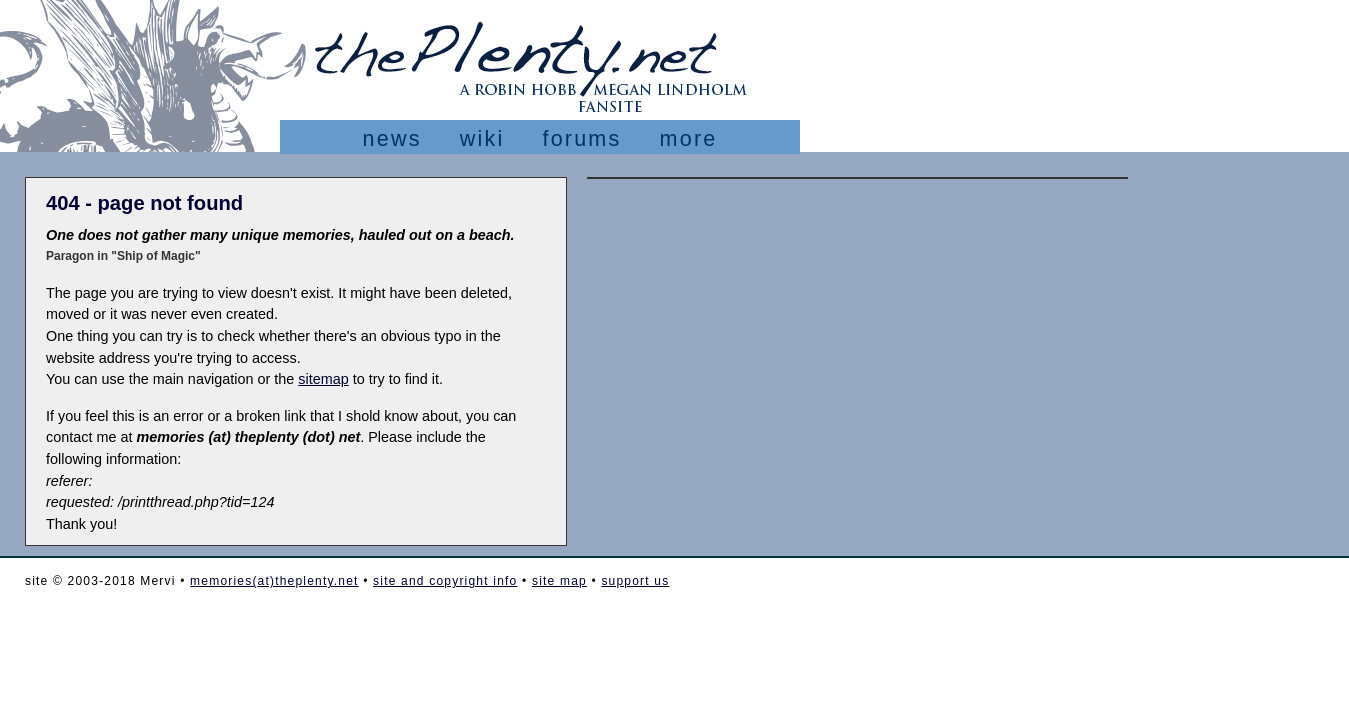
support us (635, 581)
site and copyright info (445, 581)
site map (559, 581)
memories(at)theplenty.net (274, 581)
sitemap (323, 379)
